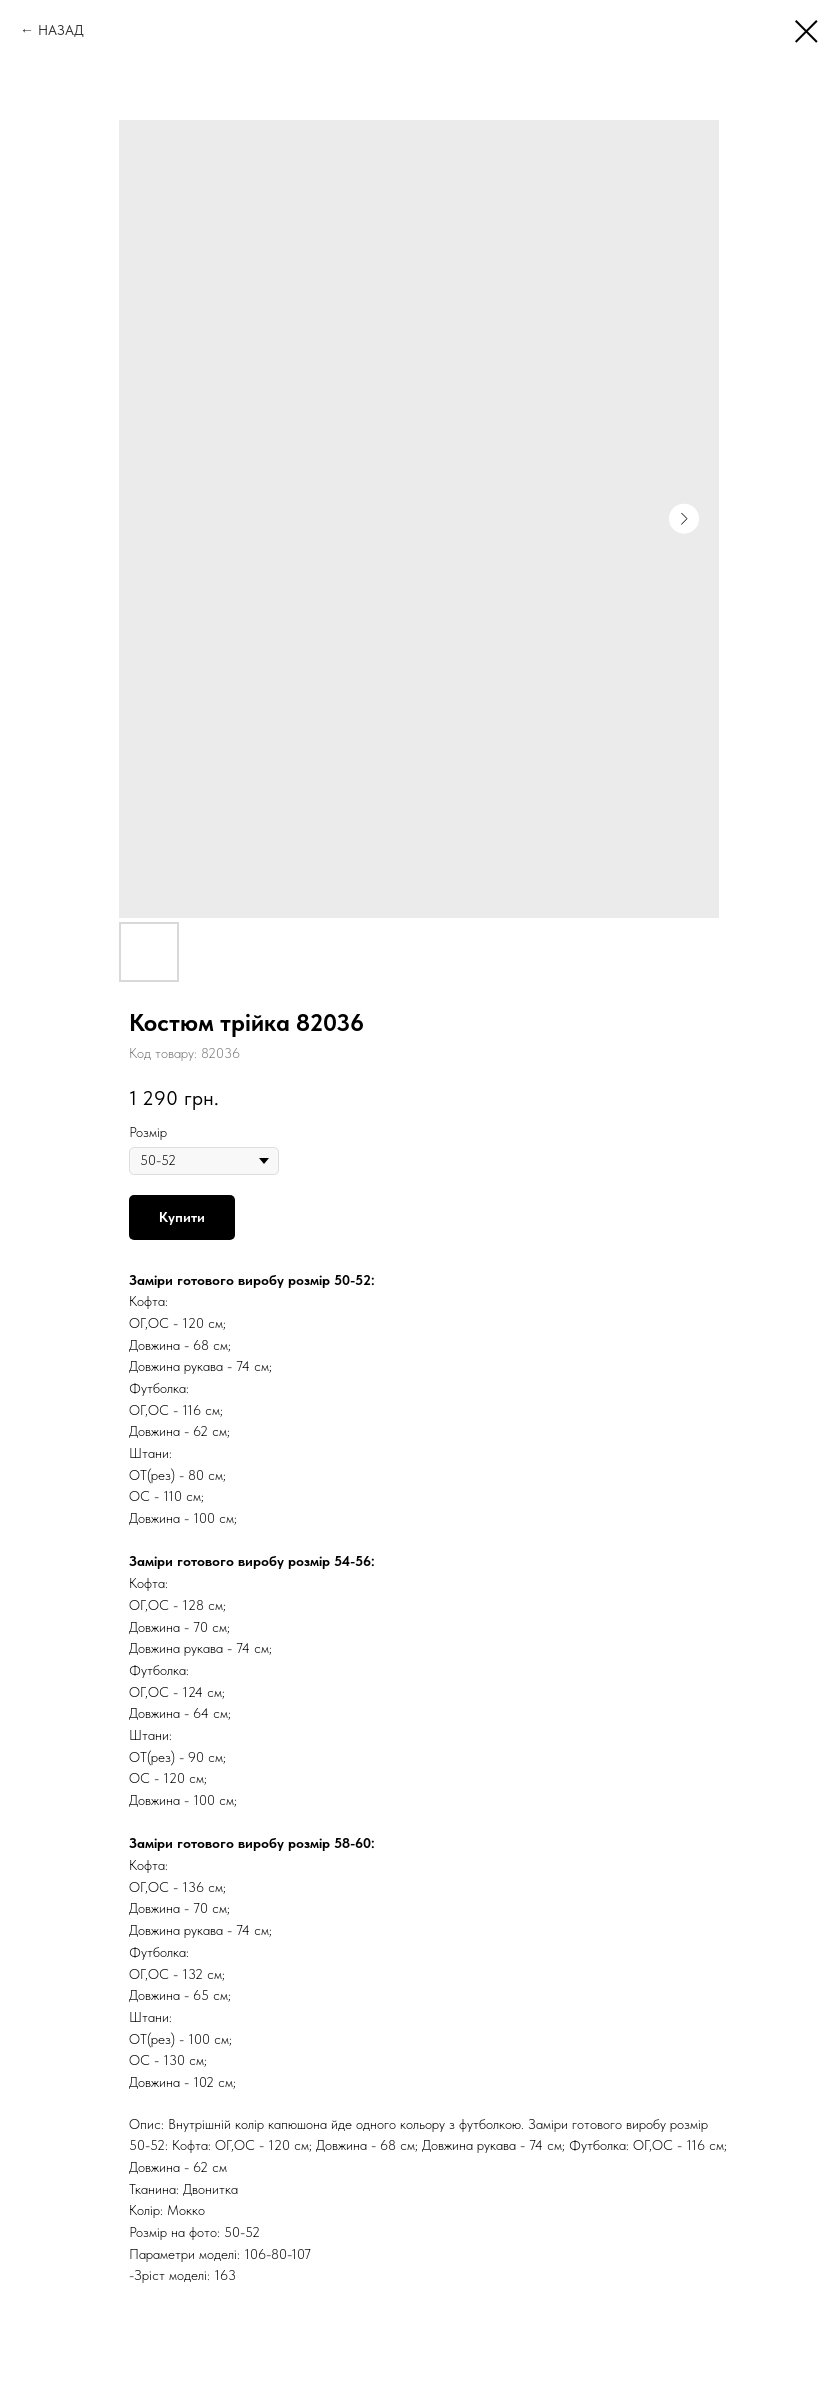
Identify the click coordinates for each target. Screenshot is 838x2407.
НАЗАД (61, 30)
